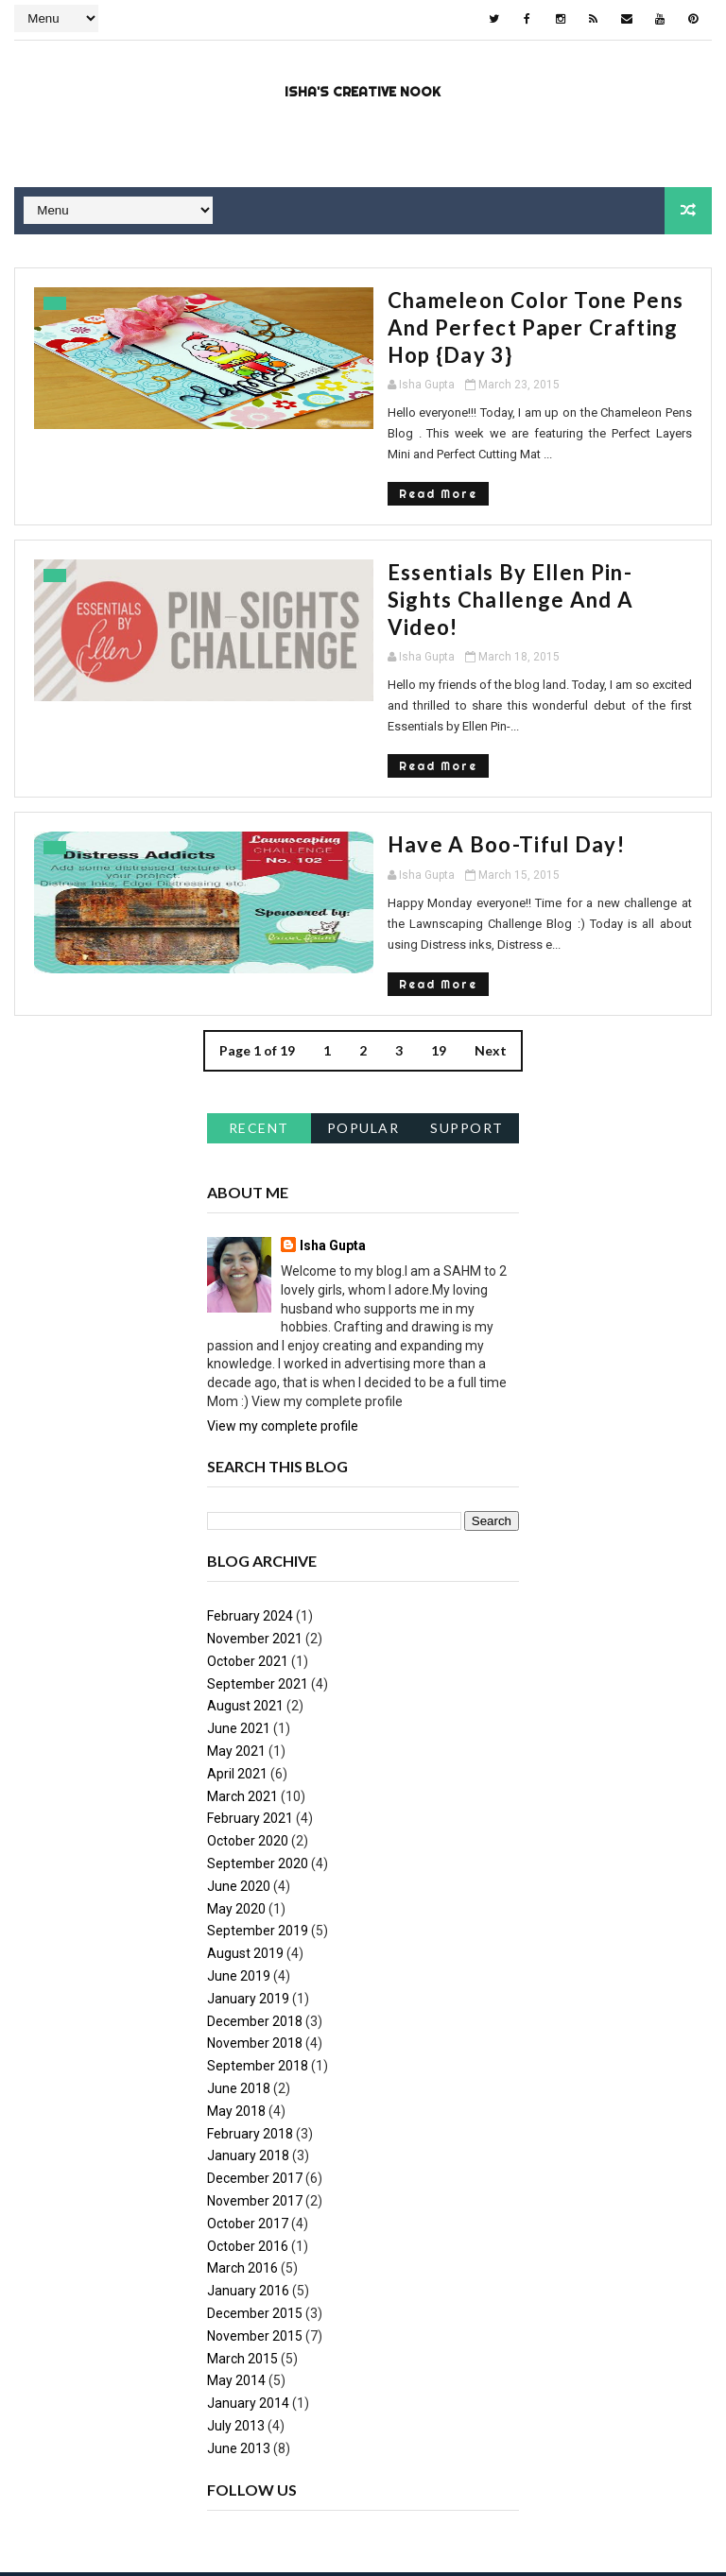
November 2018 (254, 1924)
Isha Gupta (333, 1127)
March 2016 (242, 2149)
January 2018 (248, 2037)
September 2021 (257, 1564)
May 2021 (236, 1632)
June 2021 (238, 1610)
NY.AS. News (531, 2486)
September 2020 (257, 1744)
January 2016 (248, 2171)
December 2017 (254, 2059)
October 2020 (247, 1722)
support (467, 1010)
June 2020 (238, 1767)
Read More (269, 444)
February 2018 (250, 2014)
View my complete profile (282, 1306)
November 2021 (254, 1519)
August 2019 (245, 1835)
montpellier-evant (67, 2514)
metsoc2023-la (623, 2486)
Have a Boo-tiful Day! (337, 747)
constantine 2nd (433, 2486)
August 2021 (245, 1587)
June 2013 (238, 2329)
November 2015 (254, 2216)
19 (438, 932)
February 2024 (250, 1497)
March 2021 (242, 1677)
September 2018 (257, 1947)
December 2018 (254, 1902)
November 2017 (254, 2081)
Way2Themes (181, 2486)
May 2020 (236, 1789)
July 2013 (236, 2306)
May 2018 (236, 1992)
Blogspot (347, 2486)
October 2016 (247, 2127)
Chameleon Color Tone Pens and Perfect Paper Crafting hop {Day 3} (433, 311)
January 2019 (248, 1879)
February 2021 (250, 1700)
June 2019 (238, 1856)
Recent (259, 1010)
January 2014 (248, 2284)
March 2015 (242, 2239)
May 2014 (236, 2262)
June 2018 (238, 1969)
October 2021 (247, 1542)
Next (491, 932)
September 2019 (257, 1812)
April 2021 (237, 1654)
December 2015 (254, 2194)
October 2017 (247, 2104)
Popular (363, 1010)
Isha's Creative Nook (363, 89)
